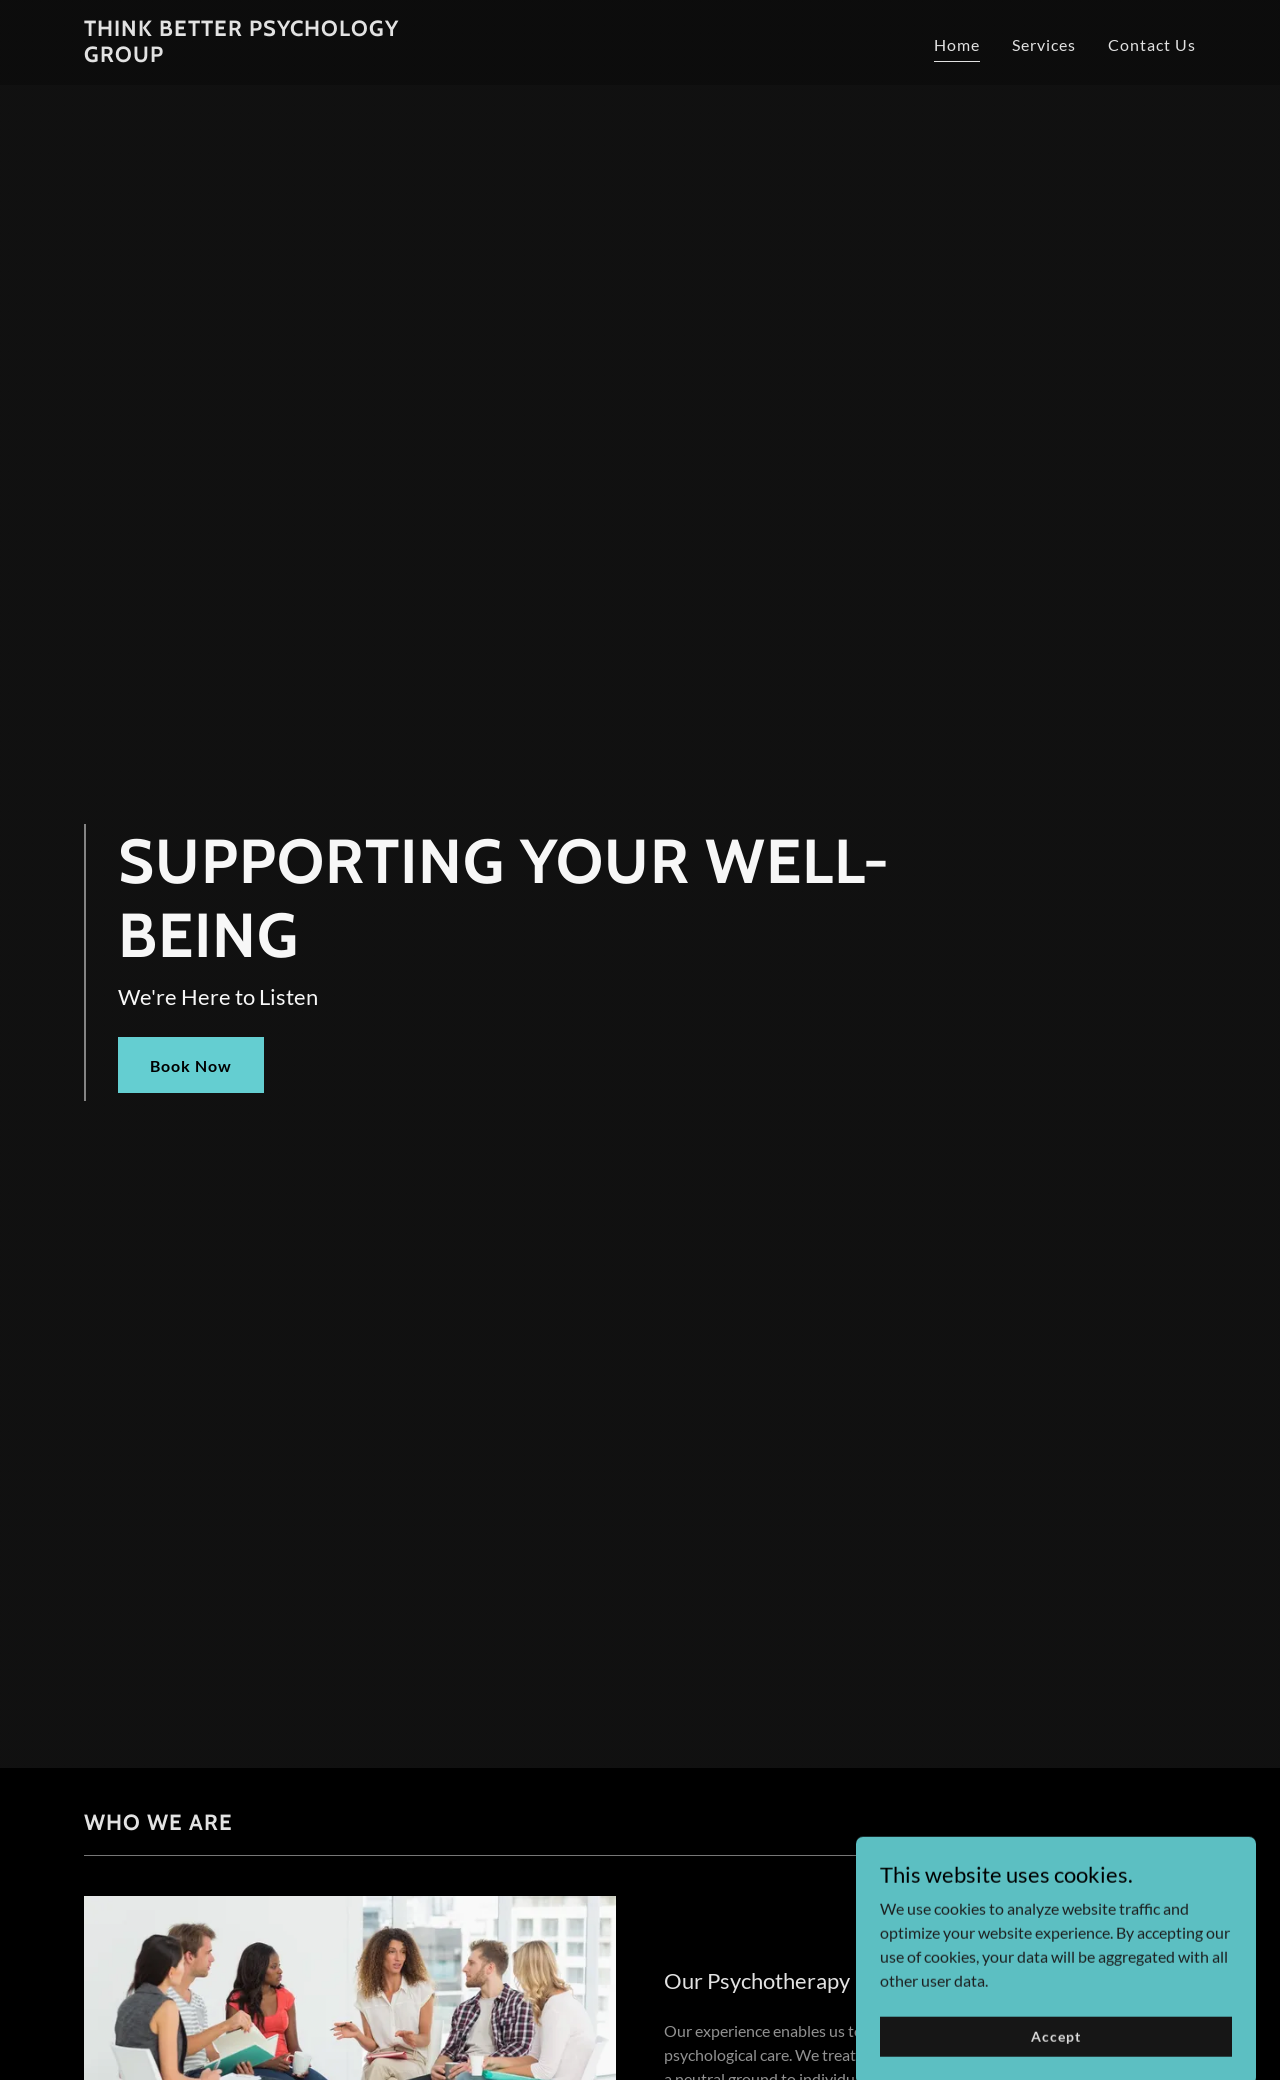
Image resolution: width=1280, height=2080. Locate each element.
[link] (278, 55)
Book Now (191, 1065)
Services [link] (1044, 44)
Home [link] (957, 44)
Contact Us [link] (1152, 44)
